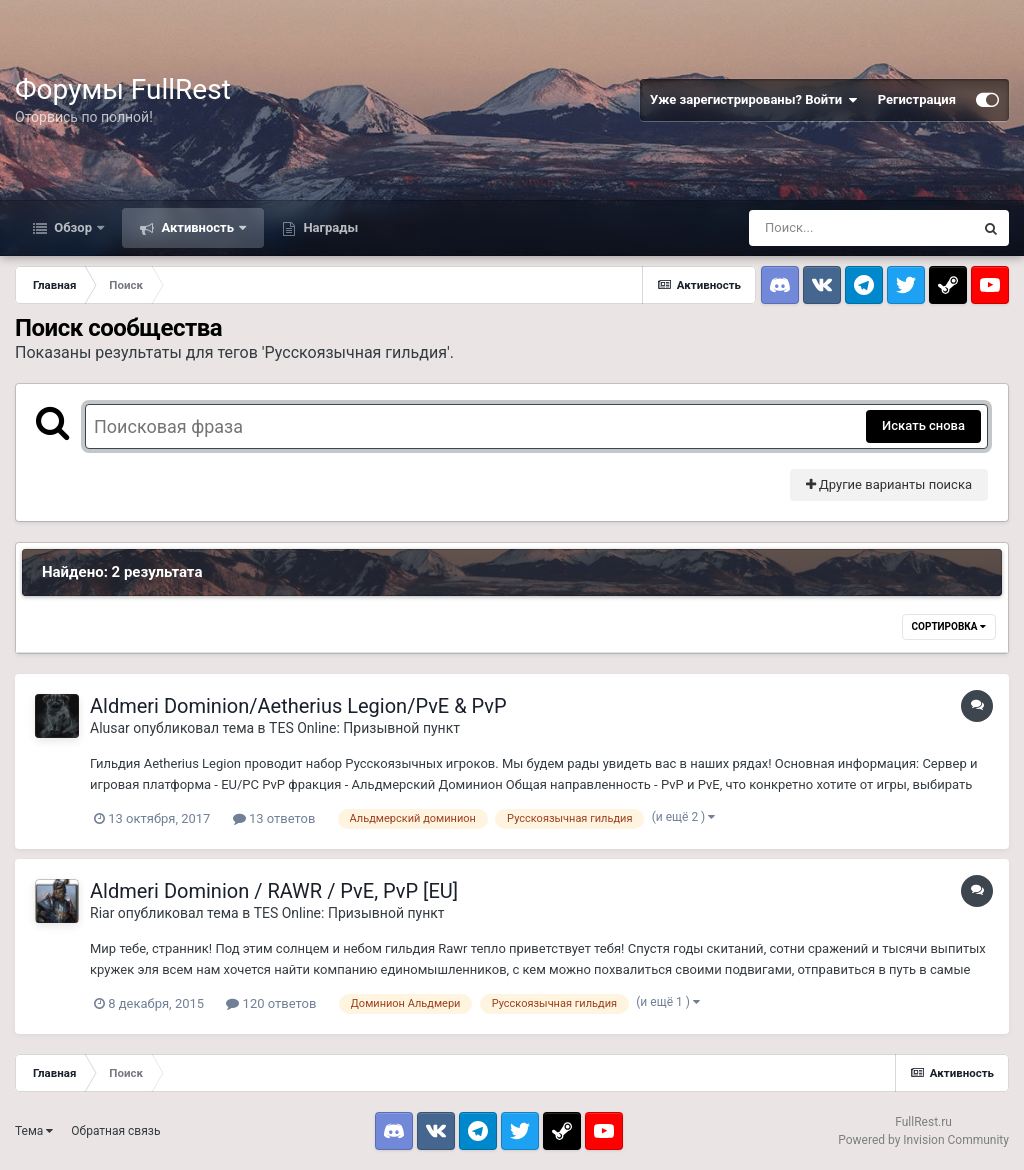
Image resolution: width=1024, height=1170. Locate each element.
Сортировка (949, 626)
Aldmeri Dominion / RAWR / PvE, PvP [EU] (274, 891)
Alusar (110, 728)
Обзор (73, 227)
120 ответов (271, 1003)
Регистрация (917, 99)
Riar (102, 913)
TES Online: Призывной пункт (364, 728)
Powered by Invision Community (923, 1140)
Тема (34, 1131)
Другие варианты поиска (889, 484)
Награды (329, 227)
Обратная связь (115, 1131)
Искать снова (923, 425)
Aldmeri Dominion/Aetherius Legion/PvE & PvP (298, 706)
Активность (197, 227)
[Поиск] (861, 228)
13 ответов (274, 818)
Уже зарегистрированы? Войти (754, 100)
